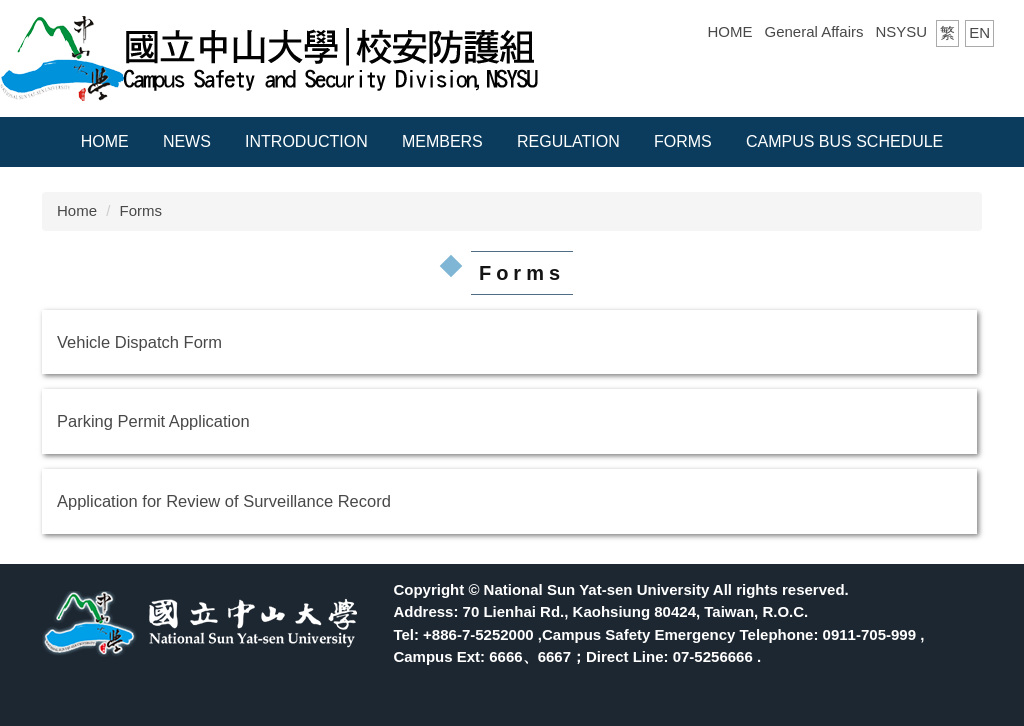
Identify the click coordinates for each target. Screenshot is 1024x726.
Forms (683, 141)
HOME (730, 31)
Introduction (306, 141)
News (187, 141)
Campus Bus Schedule (844, 141)
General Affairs (814, 31)
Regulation (568, 141)
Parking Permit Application (153, 421)
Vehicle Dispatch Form (139, 342)
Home (105, 141)
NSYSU (901, 31)
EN (979, 32)
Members (442, 141)
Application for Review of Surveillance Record (224, 501)
